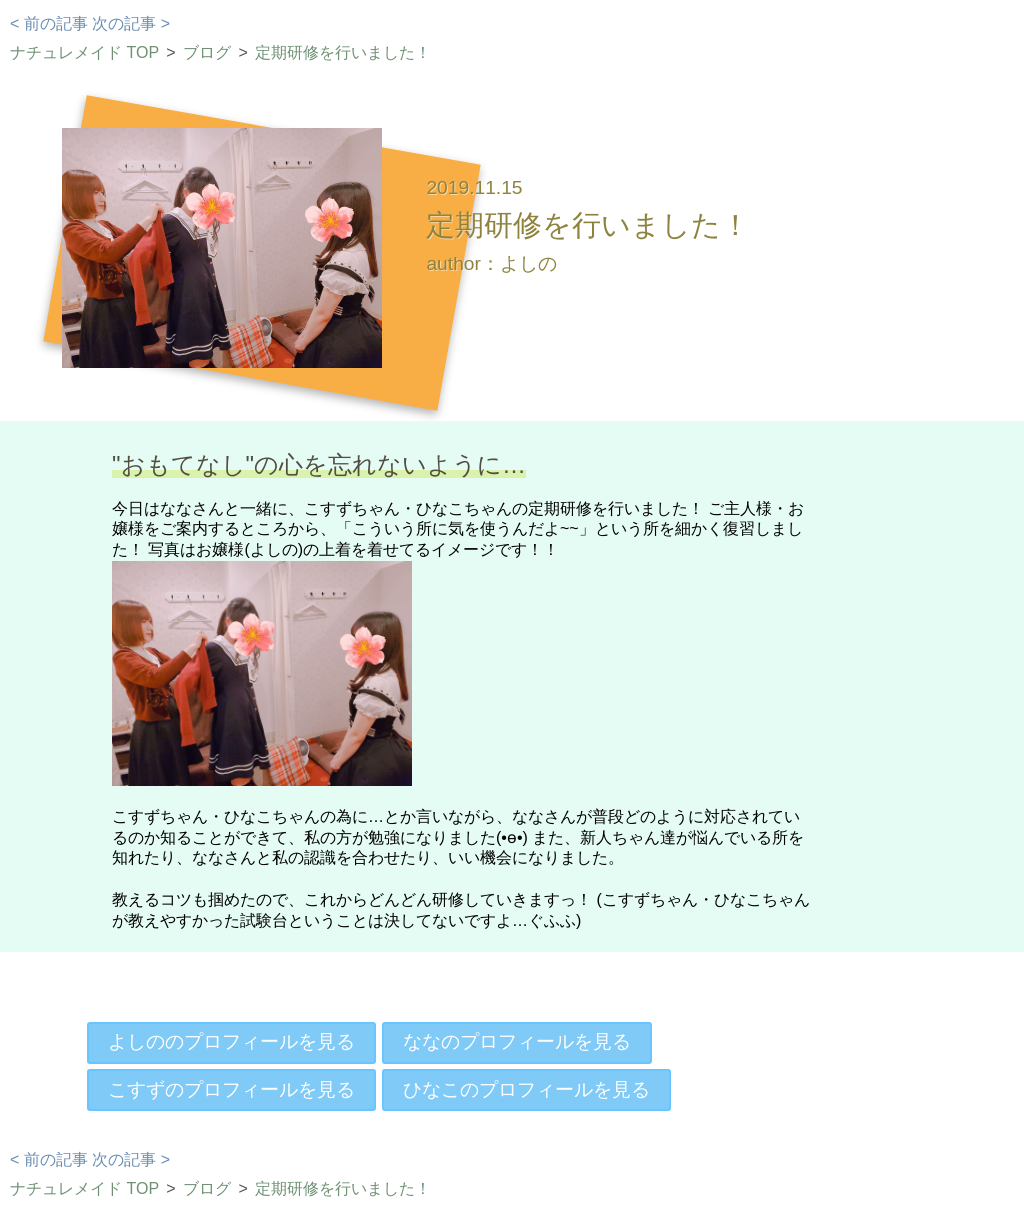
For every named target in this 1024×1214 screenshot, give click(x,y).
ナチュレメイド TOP (84, 52)
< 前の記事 (49, 23)
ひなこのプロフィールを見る (526, 1089)
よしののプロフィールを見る (231, 1041)
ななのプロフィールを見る (517, 1041)
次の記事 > (131, 23)
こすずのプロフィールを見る (231, 1089)
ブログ (207, 52)
